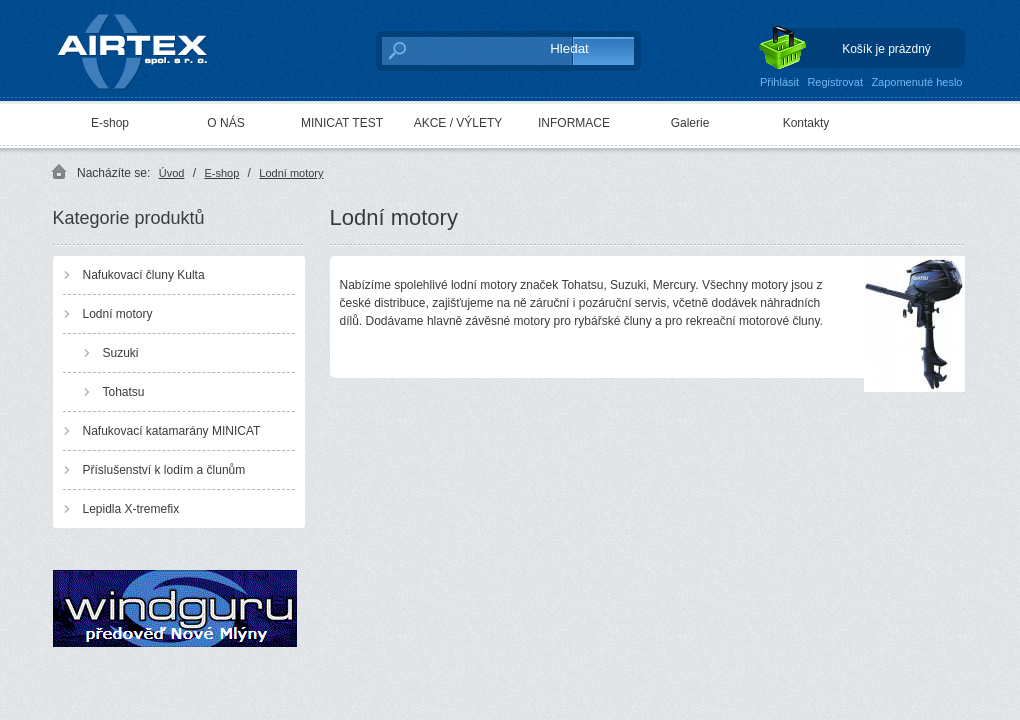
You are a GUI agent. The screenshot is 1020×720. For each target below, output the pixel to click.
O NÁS (225, 123)
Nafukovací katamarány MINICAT (172, 431)
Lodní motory (291, 173)
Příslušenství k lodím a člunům (164, 470)
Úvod (172, 173)
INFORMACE (574, 123)
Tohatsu (124, 392)
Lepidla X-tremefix (131, 509)
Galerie (690, 123)
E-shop (110, 123)
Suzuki (121, 353)
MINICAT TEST (342, 123)
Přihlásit (779, 82)
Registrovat (835, 82)
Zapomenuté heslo (916, 82)
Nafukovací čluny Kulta (144, 275)
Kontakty (806, 123)
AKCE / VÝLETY (458, 123)
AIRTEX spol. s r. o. (146, 46)
